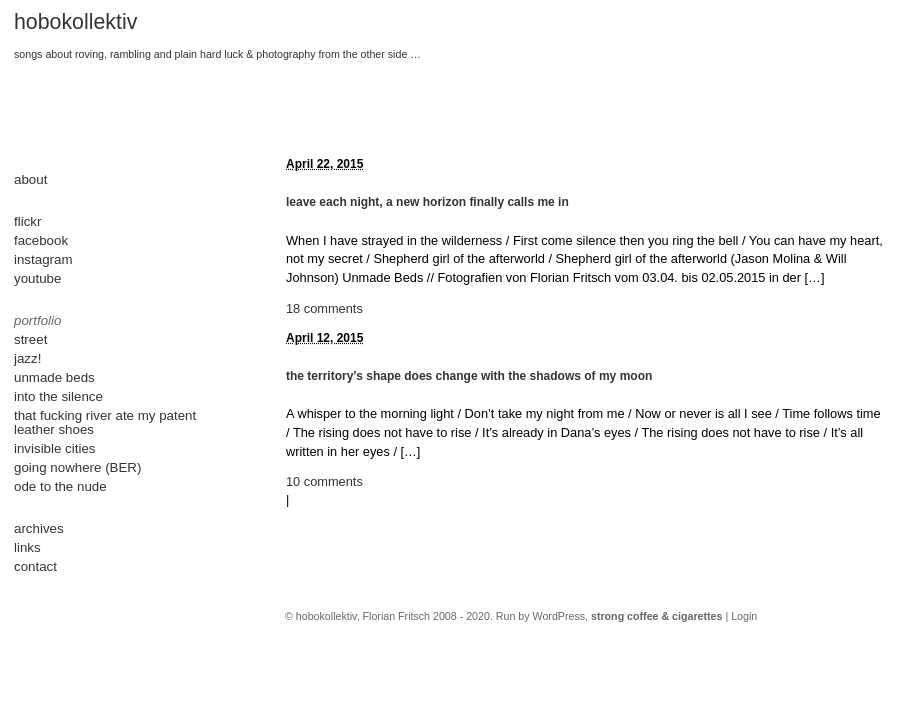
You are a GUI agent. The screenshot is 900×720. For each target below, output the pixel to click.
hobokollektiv (75, 22)
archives (39, 528)
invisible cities (54, 448)
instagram (43, 259)
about (30, 179)
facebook (41, 240)
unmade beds (54, 377)
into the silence (58, 396)
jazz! (27, 358)
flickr (27, 221)
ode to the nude (60, 486)
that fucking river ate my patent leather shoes (105, 422)
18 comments (324, 308)
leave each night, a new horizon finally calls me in (427, 202)
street (30, 339)
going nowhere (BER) (77, 467)
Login (744, 616)
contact (35, 566)
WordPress (559, 616)
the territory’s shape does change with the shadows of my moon (469, 376)
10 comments (324, 481)
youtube (37, 278)
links (27, 547)
